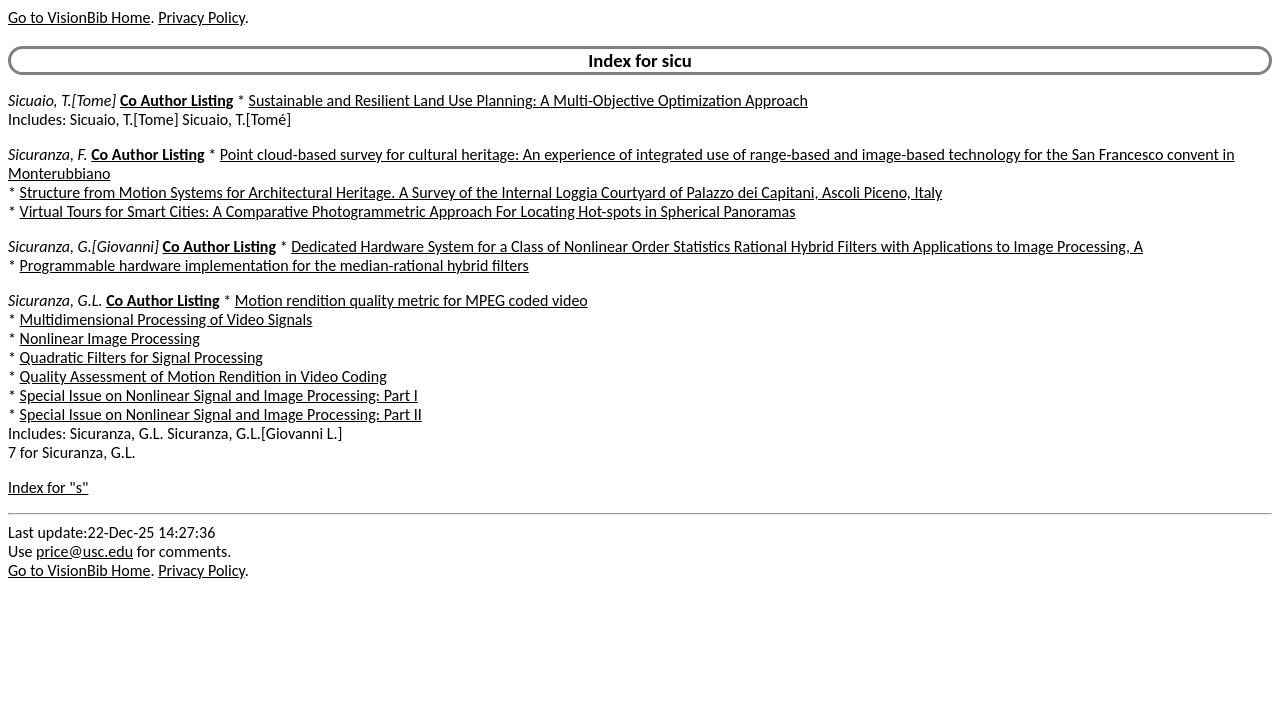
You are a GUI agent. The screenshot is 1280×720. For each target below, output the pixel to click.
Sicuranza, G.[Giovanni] (83, 246)
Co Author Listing (176, 100)
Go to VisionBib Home (79, 17)
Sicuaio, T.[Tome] (62, 100)
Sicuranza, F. (48, 154)
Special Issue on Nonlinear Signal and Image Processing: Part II (221, 414)
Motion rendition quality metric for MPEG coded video (411, 300)
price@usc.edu (84, 551)
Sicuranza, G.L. (55, 300)
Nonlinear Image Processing (110, 338)
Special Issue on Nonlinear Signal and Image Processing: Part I (219, 395)
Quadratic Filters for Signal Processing (141, 357)
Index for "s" (48, 487)
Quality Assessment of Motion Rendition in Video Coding (203, 376)
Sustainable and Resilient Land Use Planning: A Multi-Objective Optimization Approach (528, 100)
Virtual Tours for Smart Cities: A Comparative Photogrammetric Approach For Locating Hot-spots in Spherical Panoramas (408, 211)
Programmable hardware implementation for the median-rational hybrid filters (274, 265)
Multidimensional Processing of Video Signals (166, 319)
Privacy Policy (201, 17)
